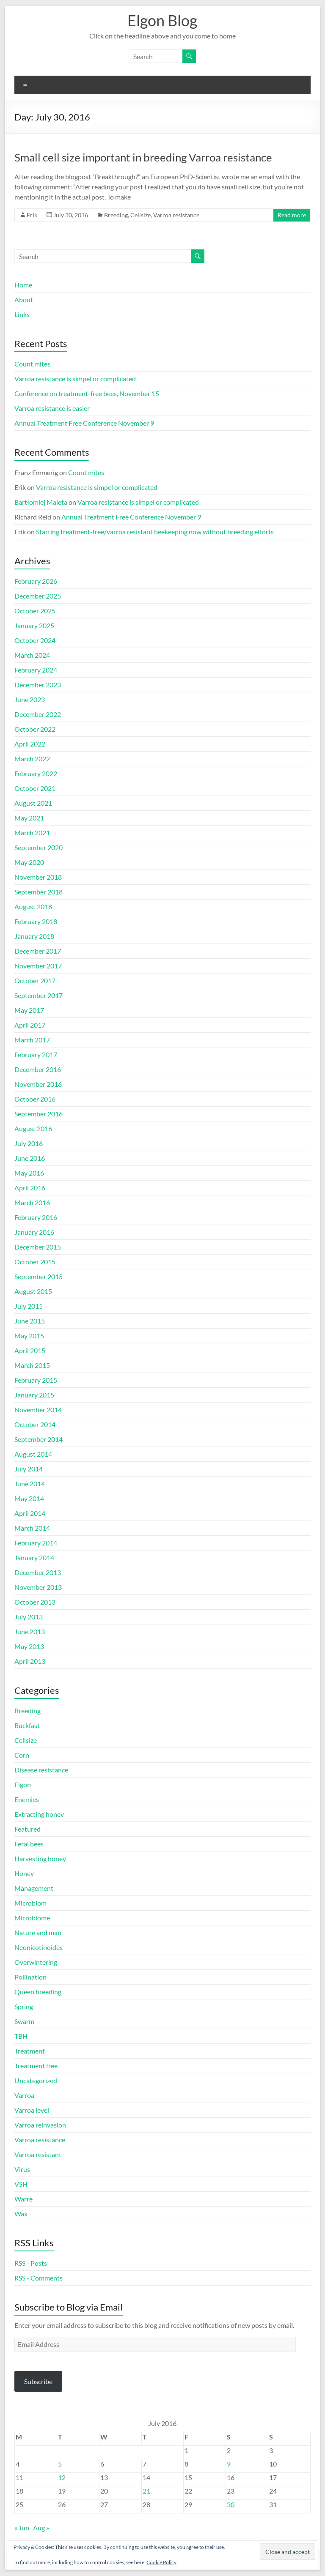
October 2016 (34, 1099)
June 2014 (29, 1483)
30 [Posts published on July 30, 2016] (230, 2504)
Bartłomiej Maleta (40, 502)
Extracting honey (39, 1814)
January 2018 (34, 936)
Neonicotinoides (38, 1947)
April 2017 (29, 1025)
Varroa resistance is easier (52, 408)
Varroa (24, 2095)
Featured (27, 1829)
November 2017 (38, 966)
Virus (22, 2169)
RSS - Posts (30, 2263)
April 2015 (29, 1350)
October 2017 (34, 980)
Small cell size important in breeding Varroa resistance (143, 157)
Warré (23, 2199)
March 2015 (32, 1365)
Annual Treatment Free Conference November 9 (84, 423)
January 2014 (34, 1557)
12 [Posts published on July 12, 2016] (62, 2477)
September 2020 (38, 847)
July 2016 (28, 1143)
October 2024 (34, 640)
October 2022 (34, 729)
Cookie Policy (161, 2562)
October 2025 (34, 611)
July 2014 (28, 1469)
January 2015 (34, 1395)
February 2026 (35, 581)
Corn (21, 1755)
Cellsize (140, 215)
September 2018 (38, 892)
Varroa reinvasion (40, 2125)
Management (33, 1888)
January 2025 (34, 625)
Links (22, 314)
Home (23, 285)
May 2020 (29, 862)
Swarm (24, 2021)
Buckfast (27, 1725)
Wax (21, 2214)
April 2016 (29, 1188)
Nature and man (37, 1932)
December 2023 (37, 685)
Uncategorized (35, 2080)
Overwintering (35, 1962)
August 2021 (33, 803)
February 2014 (35, 1543)
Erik (32, 215)
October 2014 (34, 1424)
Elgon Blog (162, 20)
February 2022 (35, 773)
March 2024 (32, 655)
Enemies (26, 1799)
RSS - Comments (38, 2278)
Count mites (32, 364)
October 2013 (34, 1602)
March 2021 (32, 833)
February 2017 (35, 1054)
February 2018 (35, 921)
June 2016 (29, 1158)
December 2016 (37, 1069)
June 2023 (29, 699)
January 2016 (34, 1232)
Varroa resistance (176, 215)
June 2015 (29, 1321)
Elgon (22, 1784)
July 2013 (28, 1617)
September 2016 (38, 1114)
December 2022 (37, 714)
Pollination (30, 1977)
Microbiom (30, 1903)
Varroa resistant (37, 2154)
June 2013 (29, 1631)
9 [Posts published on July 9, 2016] (229, 2464)
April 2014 (29, 1513)
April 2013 (29, 1661)
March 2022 (32, 759)
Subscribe (38, 2381)
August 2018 (33, 906)
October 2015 (34, 1262)
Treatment (29, 2051)
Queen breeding (37, 1992)
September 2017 (38, 995)
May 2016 (29, 1173)
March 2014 (32, 1528)
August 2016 (33, 1128)
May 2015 (29, 1336)
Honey (24, 1873)
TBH (21, 2036)
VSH (21, 2184)
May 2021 (29, 818)
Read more (292, 215)
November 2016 (38, 1084)
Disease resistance (41, 1770)
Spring (23, 2006)
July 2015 (28, 1306)
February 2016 (35, 1217)
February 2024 (35, 670)
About (23, 299)
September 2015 (38, 1276)
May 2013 (29, 1646)
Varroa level (31, 2110)
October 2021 (34, 788)
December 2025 (37, 596)
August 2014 (33, 1454)
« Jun (21, 2528)
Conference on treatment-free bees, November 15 (86, 393)
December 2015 (37, 1247)
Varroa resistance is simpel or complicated (75, 379)
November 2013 (38, 1587)
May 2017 (29, 1010)
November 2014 (38, 1410)
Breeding (116, 215)
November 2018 (38, 877)
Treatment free (36, 2066)
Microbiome (32, 1918)
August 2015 (33, 1291)
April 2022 (29, 744)
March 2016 (32, 1202)
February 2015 (35, 1380)
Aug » (41, 2528)
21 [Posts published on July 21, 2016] (146, 2491)
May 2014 (29, 1498)
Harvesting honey (40, 1858)
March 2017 (32, 1040)
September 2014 (38, 1439)
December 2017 (37, 951)
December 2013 (37, 1572)
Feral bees (29, 1844)
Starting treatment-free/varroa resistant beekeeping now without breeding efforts (155, 532)
